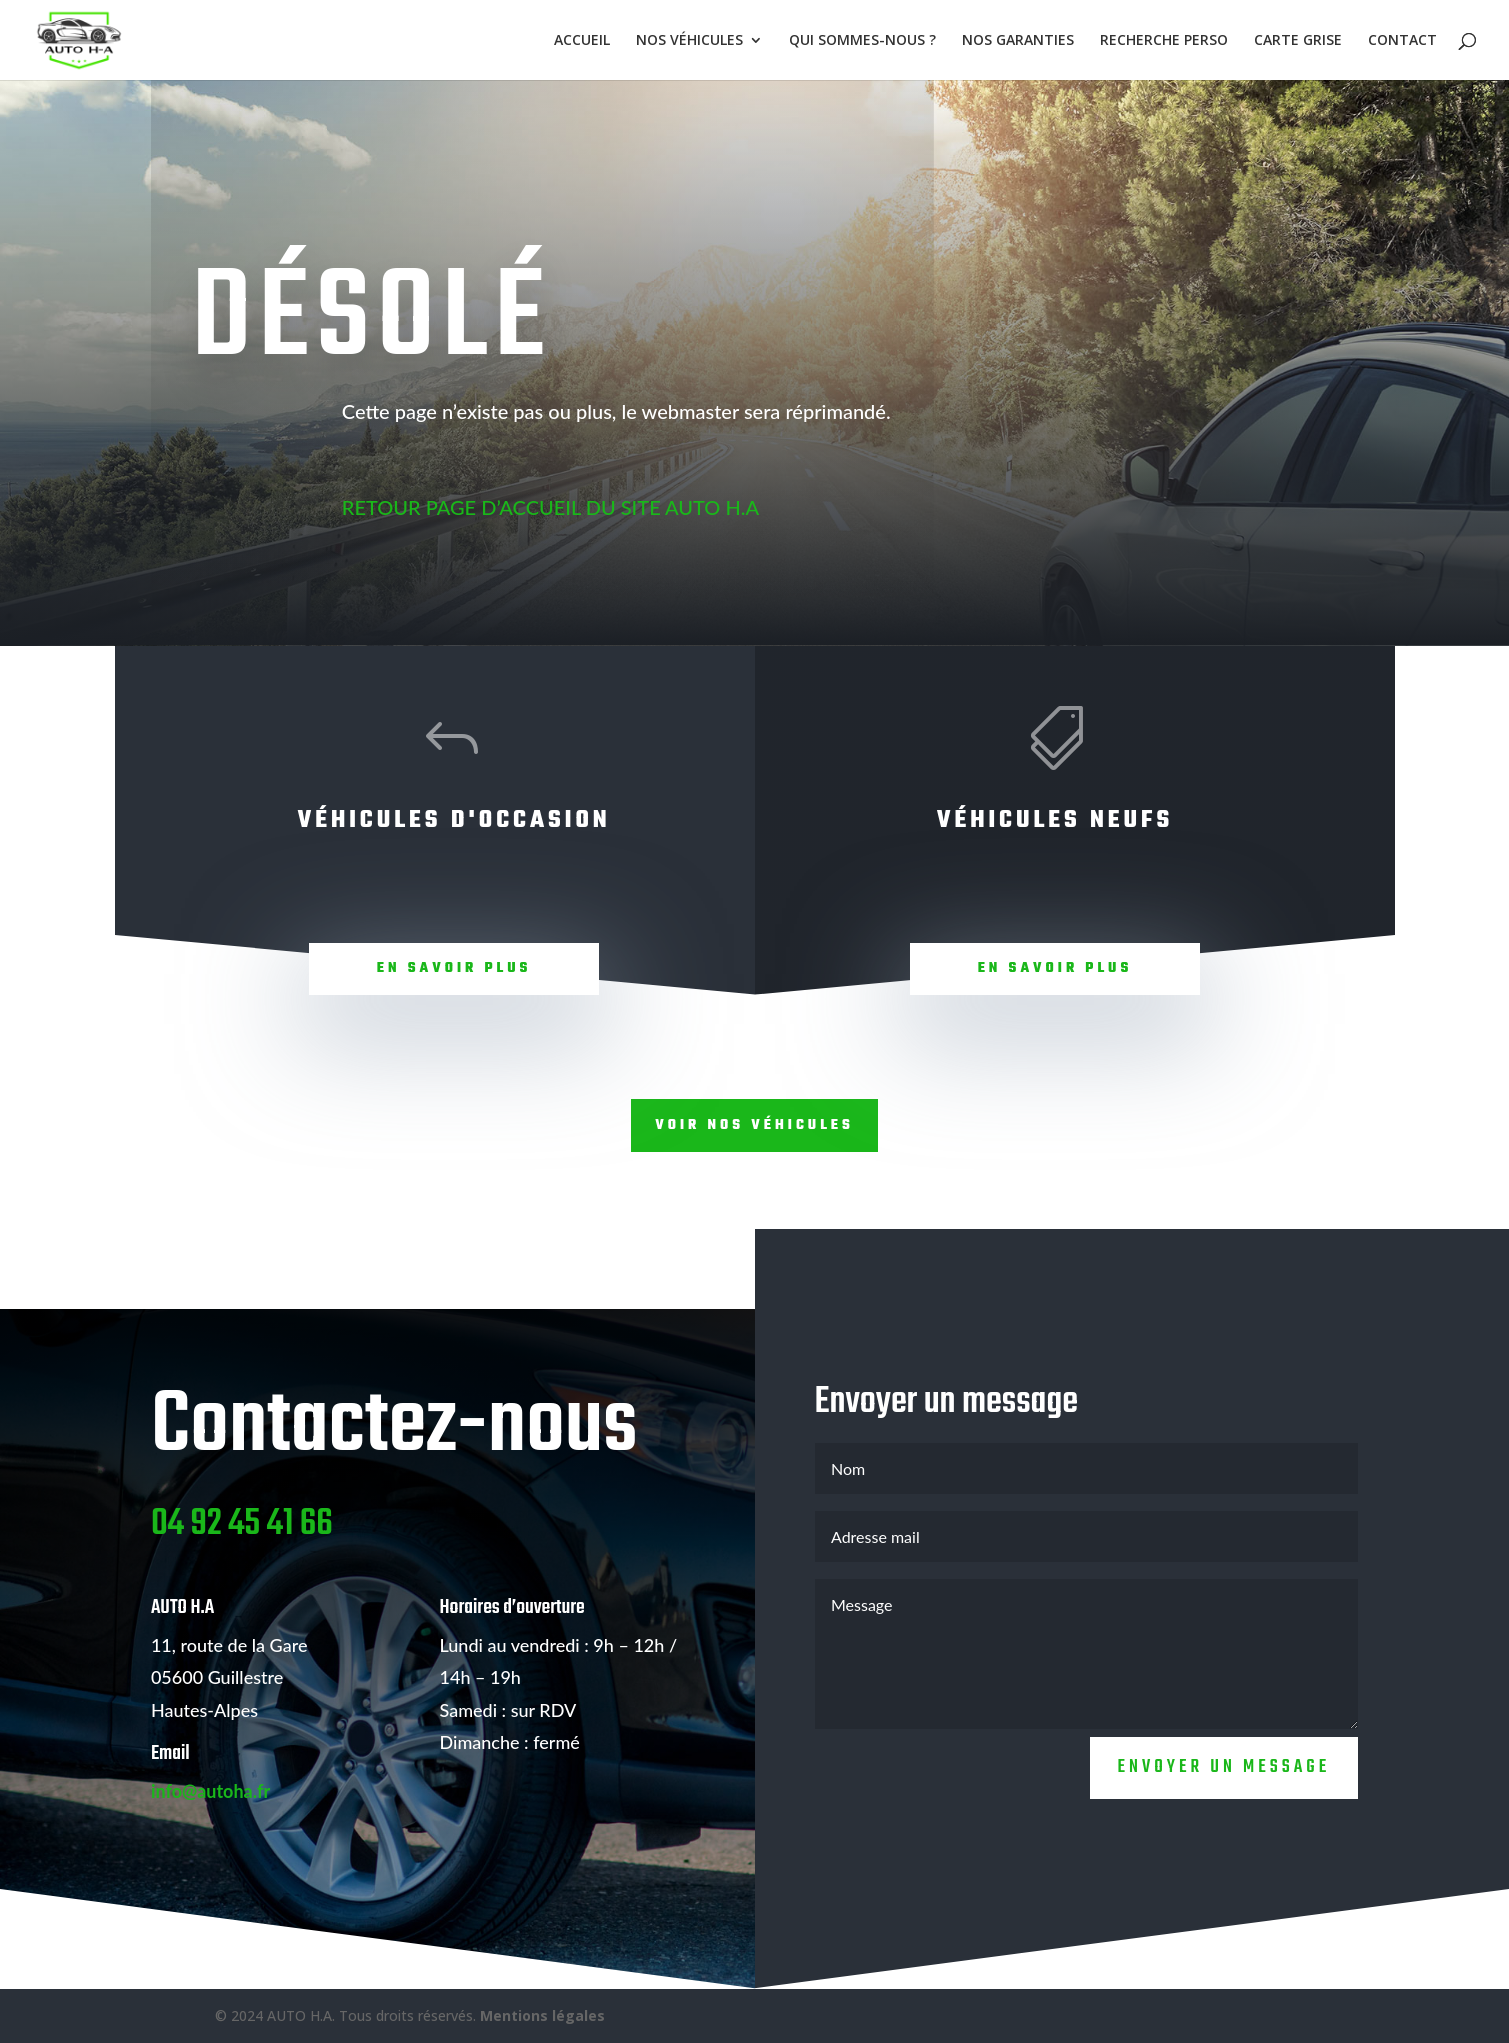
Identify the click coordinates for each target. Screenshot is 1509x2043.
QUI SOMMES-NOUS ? (862, 41)
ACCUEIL (582, 41)
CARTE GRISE (1298, 41)
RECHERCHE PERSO (1164, 41)
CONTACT (1402, 41)
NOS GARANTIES (1018, 41)
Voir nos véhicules (754, 1125)
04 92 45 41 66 (242, 1585)
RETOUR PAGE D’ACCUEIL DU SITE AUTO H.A (550, 507)
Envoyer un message (1224, 1828)
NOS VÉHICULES (689, 41)
